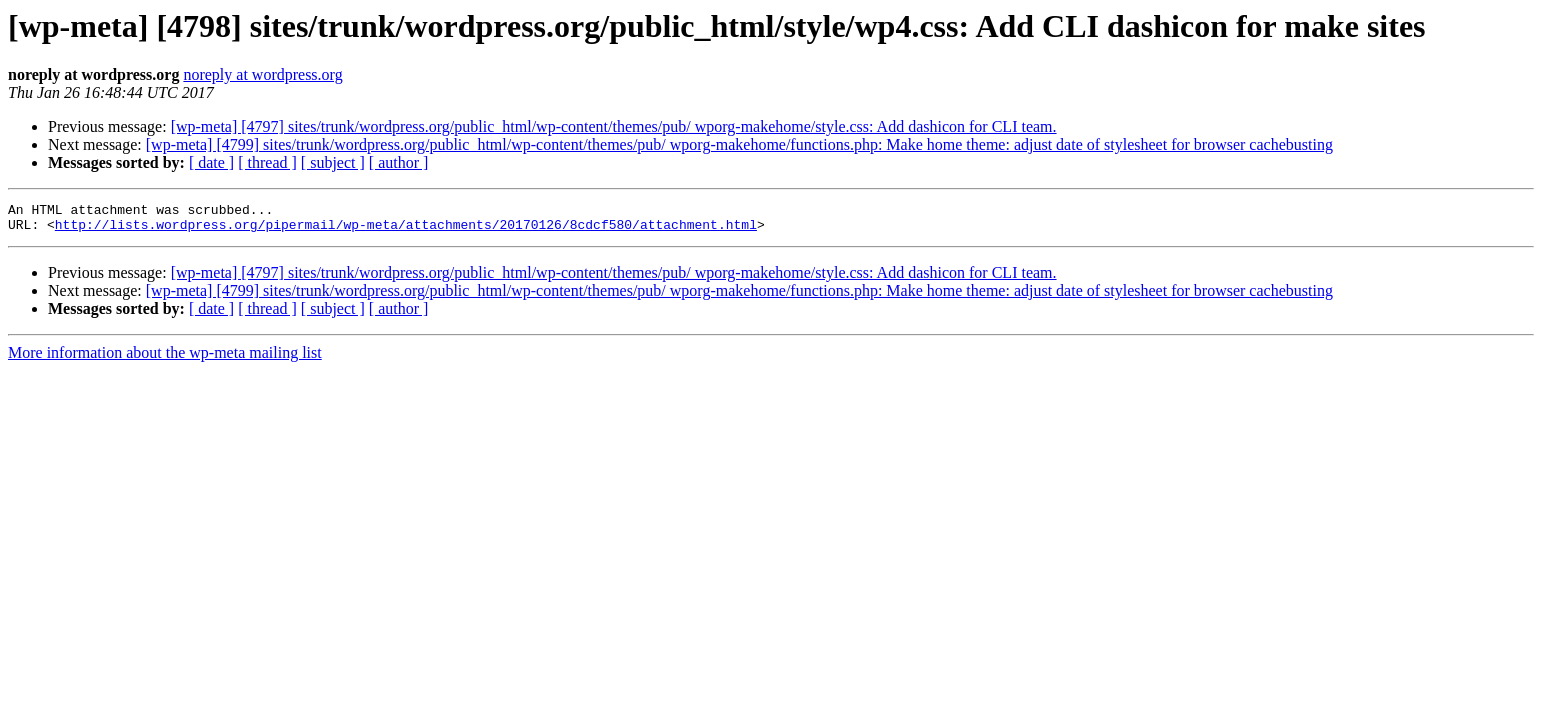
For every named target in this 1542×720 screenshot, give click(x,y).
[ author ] (399, 162)
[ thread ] (267, 162)
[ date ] (211, 162)
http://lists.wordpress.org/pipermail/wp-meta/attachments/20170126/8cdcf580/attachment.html (406, 230)
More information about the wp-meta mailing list (165, 358)
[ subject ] (333, 162)
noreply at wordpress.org (262, 74)
